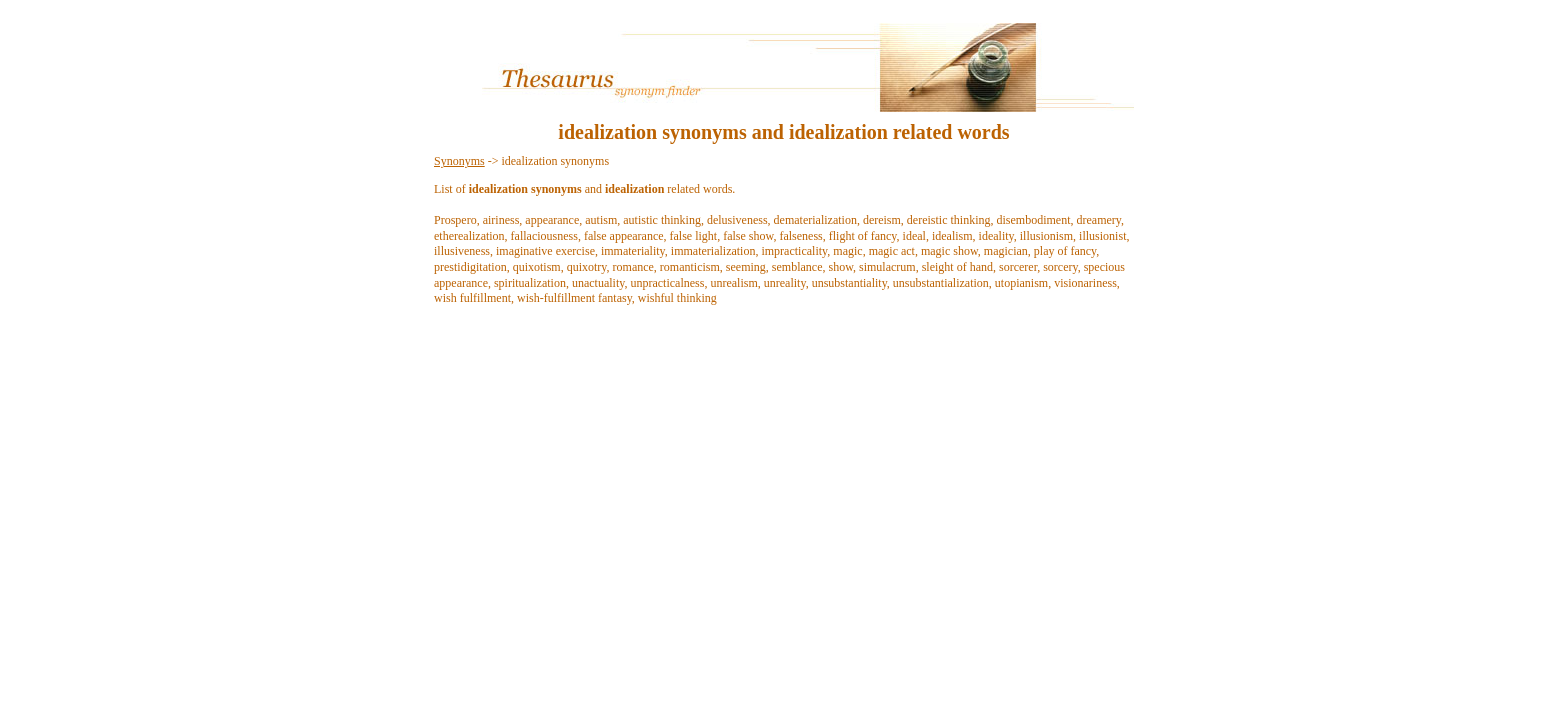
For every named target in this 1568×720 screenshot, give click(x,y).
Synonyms (459, 161)
